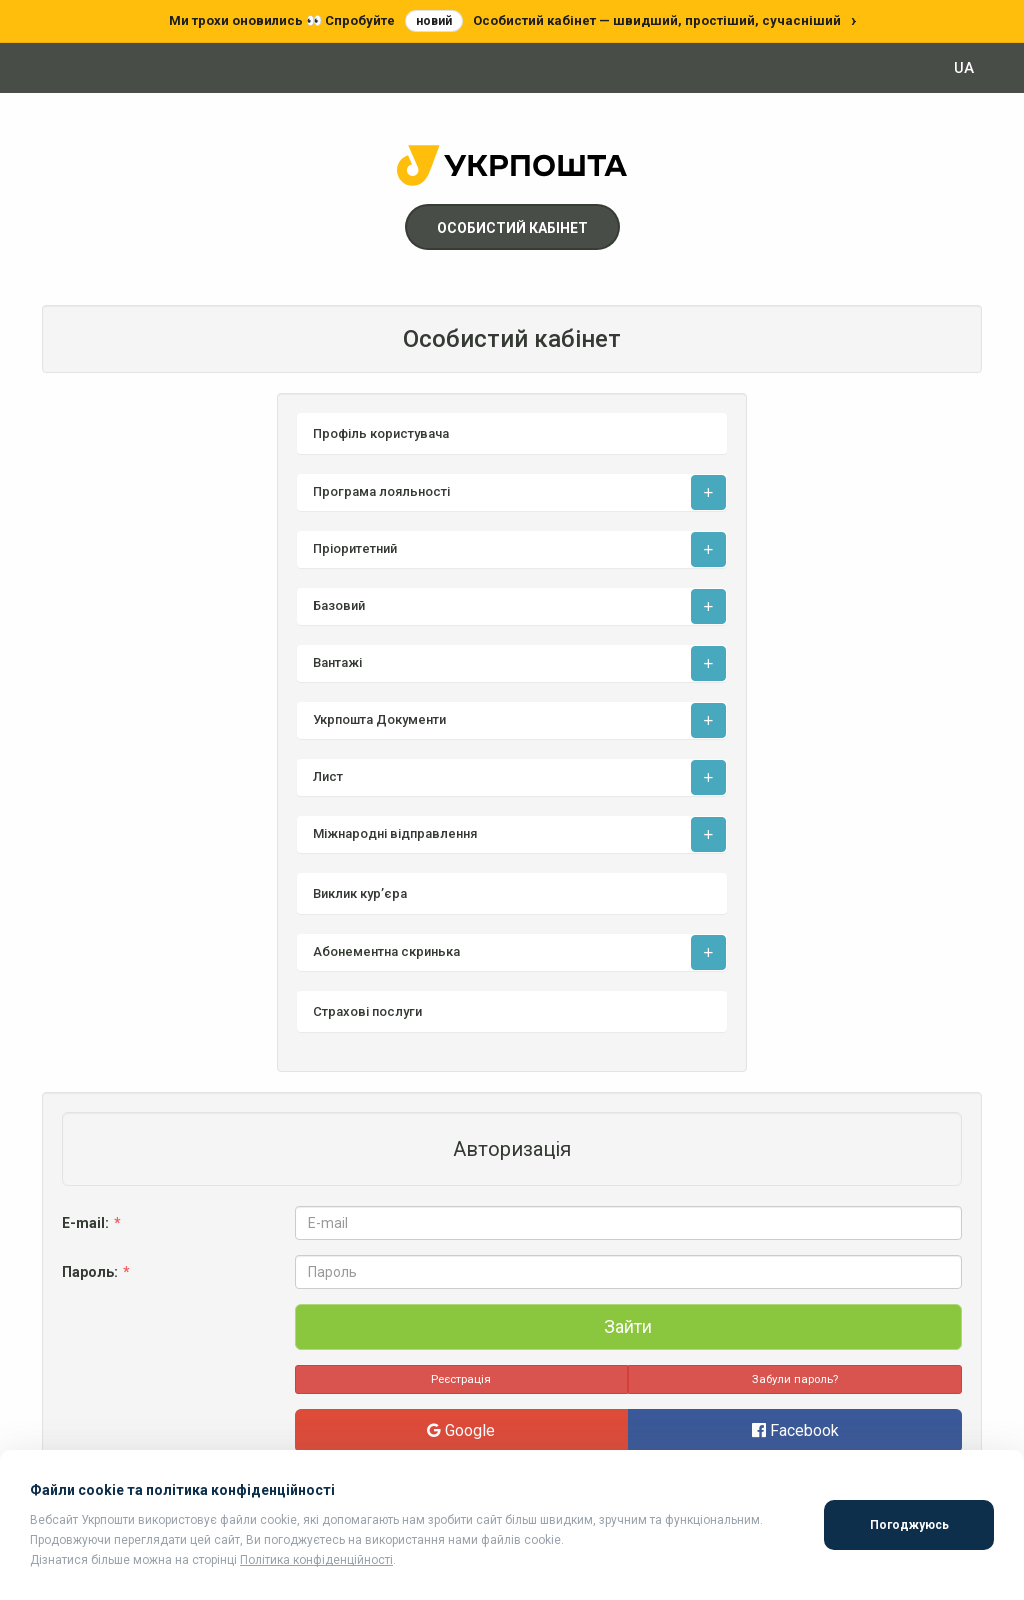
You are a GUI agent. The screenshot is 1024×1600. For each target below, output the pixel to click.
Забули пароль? (795, 1379)
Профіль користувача (381, 433)
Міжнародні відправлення (395, 833)
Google (461, 1430)
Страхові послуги (367, 1011)
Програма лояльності (381, 491)
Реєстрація (461, 1379)
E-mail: (93, 1223)
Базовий (339, 605)
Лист (328, 776)
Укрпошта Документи (379, 719)
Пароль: (97, 1272)
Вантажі (337, 662)
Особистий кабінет (512, 228)
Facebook (795, 1430)
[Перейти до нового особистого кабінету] (512, 21)
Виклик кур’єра (360, 893)
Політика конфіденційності (316, 1560)
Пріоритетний (355, 548)
